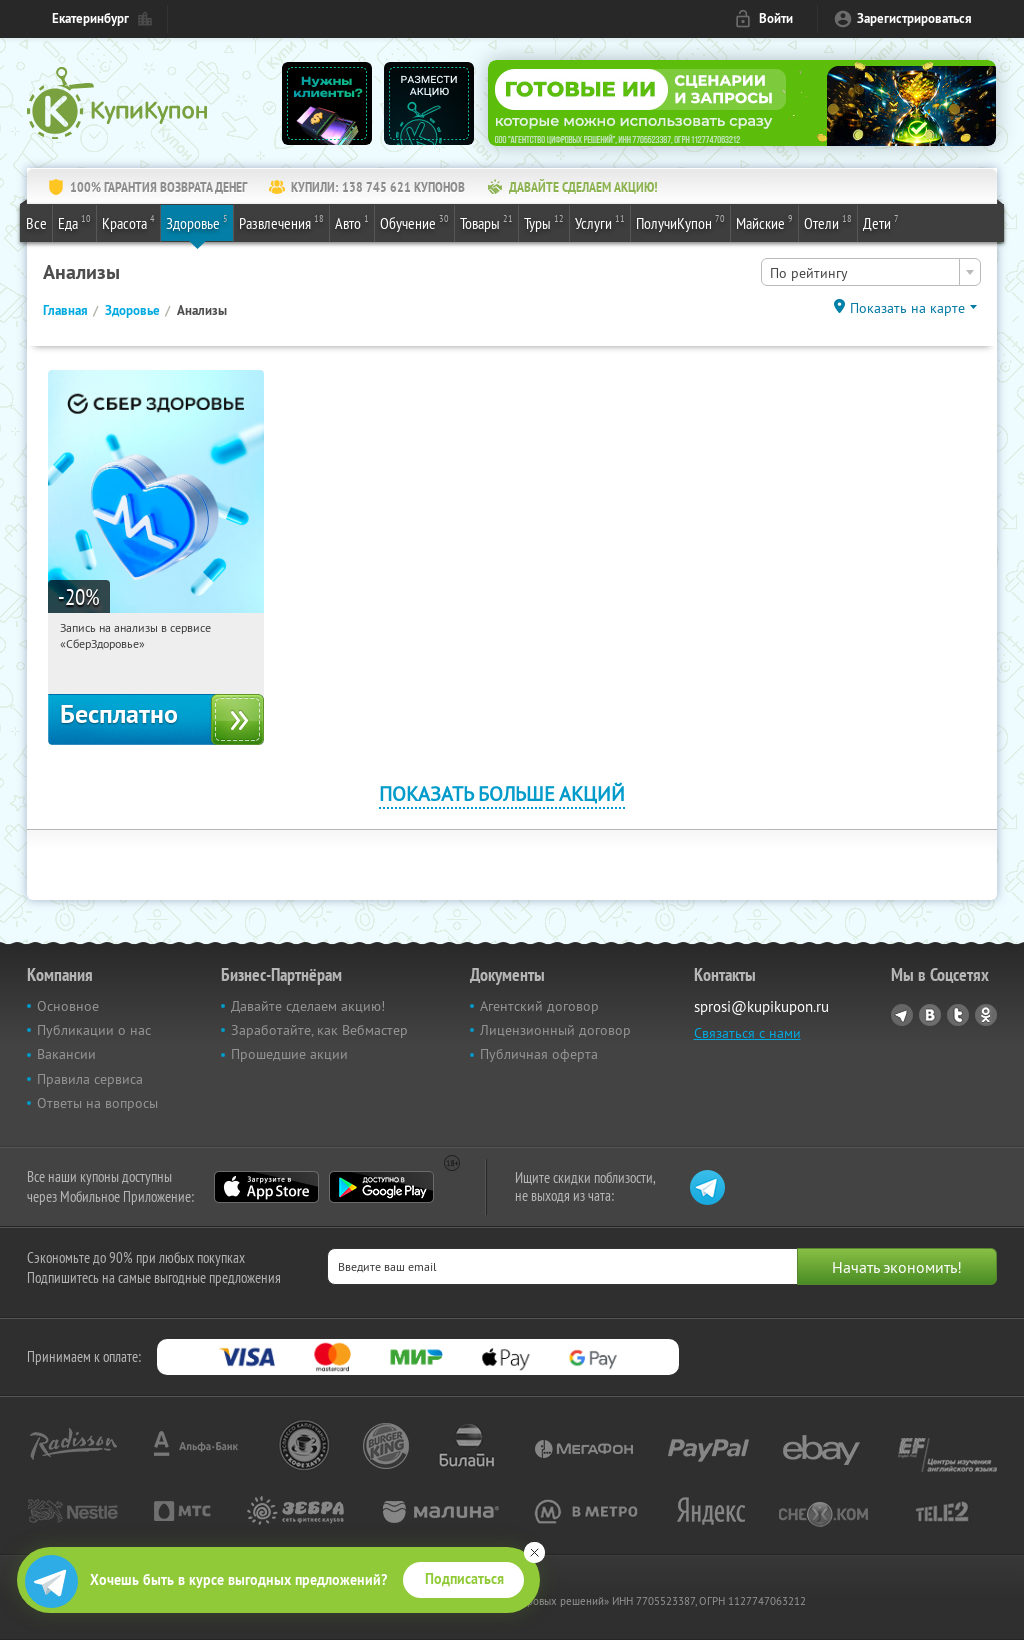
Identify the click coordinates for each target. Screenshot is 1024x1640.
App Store (266, 1187)
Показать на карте (907, 308)
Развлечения (281, 222)
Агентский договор (539, 1006)
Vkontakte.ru (930, 1015)
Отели (828, 222)
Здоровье (197, 222)
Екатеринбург (90, 18)
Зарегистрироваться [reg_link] (914, 18)
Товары (486, 222)
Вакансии (66, 1054)
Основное (68, 1006)
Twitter (958, 1015)
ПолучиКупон (680, 222)
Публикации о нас (94, 1030)
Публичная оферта (539, 1054)
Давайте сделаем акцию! (308, 1006)
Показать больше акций (502, 793)
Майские (764, 222)
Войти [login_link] (776, 18)
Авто (352, 222)
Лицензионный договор (555, 1030)
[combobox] (871, 272)
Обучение (414, 222)
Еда (74, 222)
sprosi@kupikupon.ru (761, 1006)
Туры (544, 222)
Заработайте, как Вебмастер (319, 1030)
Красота (128, 222)
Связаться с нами (747, 1033)
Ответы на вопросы (97, 1103)
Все (36, 223)
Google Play (381, 1187)
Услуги (600, 222)
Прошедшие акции (289, 1054)
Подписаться (464, 1579)
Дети (881, 222)
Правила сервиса (90, 1079)
